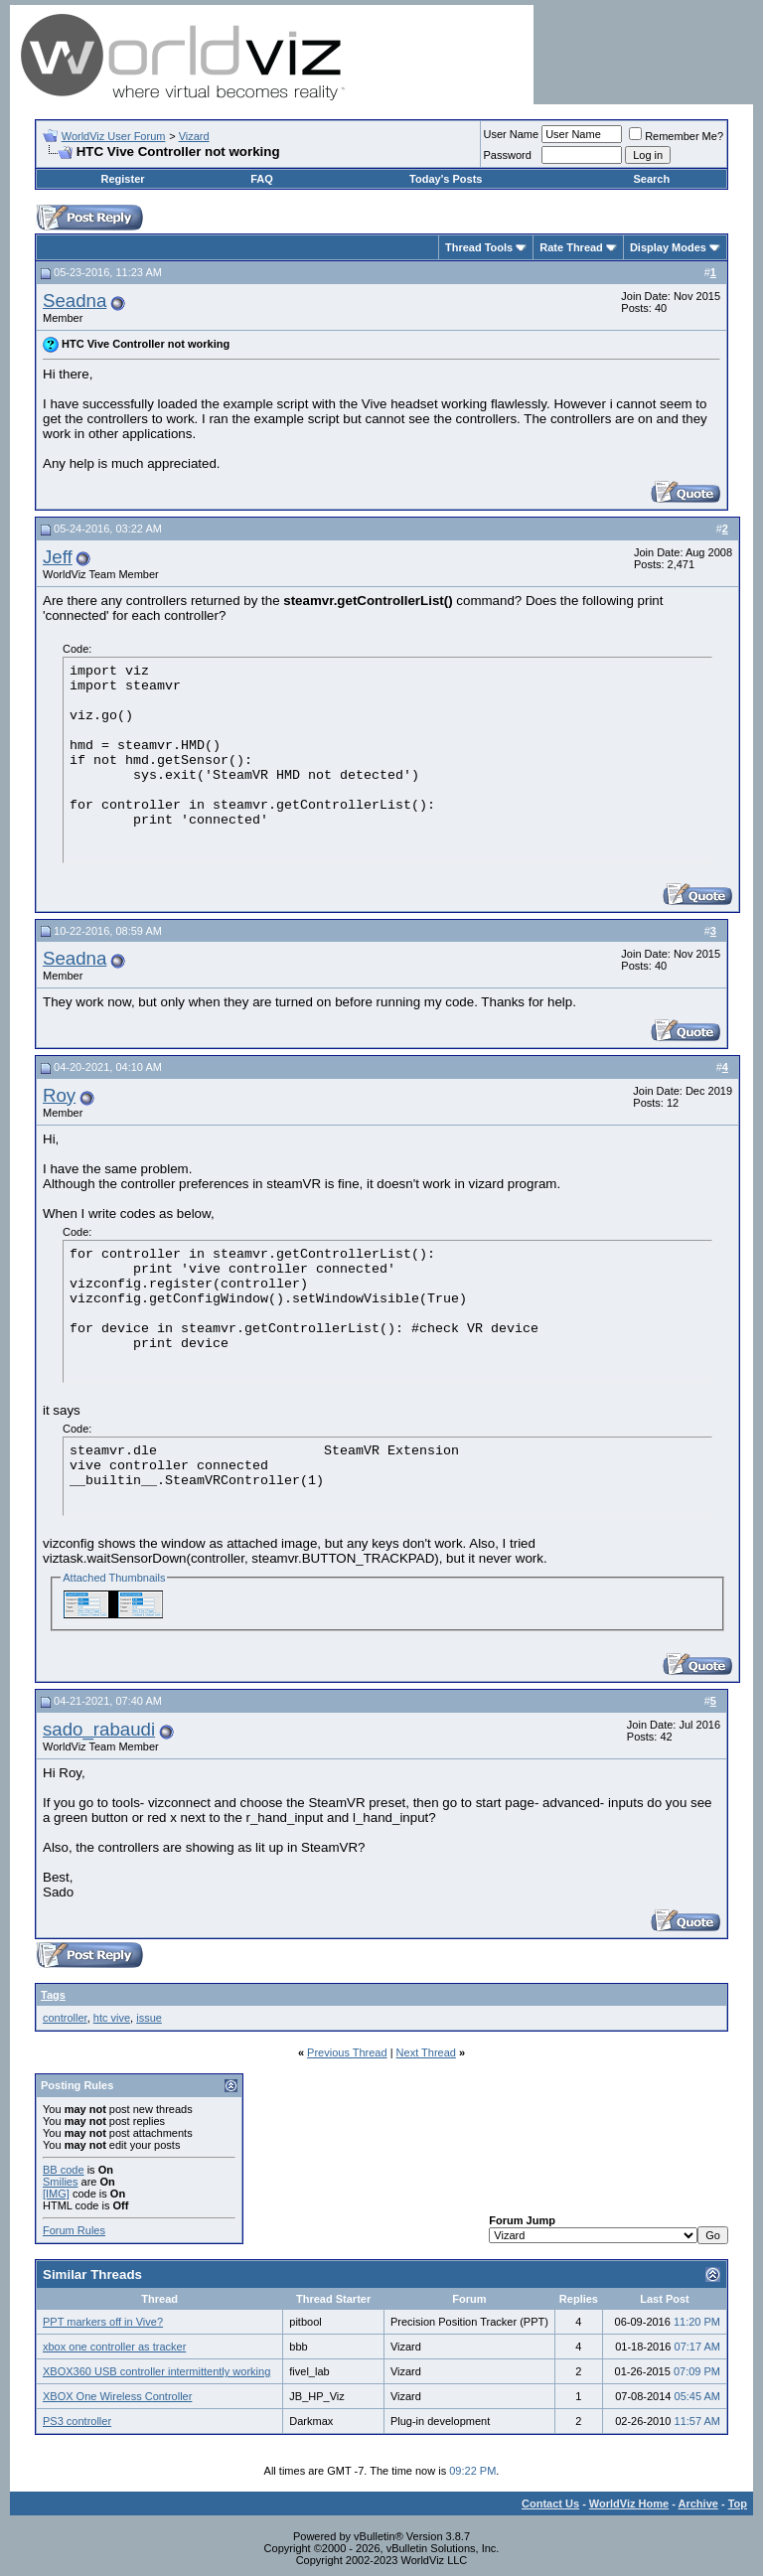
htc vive (111, 2018)
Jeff (58, 556)
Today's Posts (445, 179)
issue (149, 2018)
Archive (698, 2503)
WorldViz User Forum (114, 136)
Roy (59, 1095)
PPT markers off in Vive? (103, 2322)
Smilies (60, 2182)
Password (508, 155)
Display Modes (668, 247)
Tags (53, 1995)
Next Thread (426, 2052)
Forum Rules (74, 2230)
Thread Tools (479, 247)
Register (123, 179)
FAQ (261, 179)
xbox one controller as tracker (114, 2346)
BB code (63, 2170)
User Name (511, 134)
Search (651, 179)
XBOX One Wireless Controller (117, 2396)
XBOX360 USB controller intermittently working (156, 2371)
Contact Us (550, 2503)
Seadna (74, 300)
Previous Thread (347, 2052)
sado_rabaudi (99, 1729)
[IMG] (56, 2193)
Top (737, 2503)
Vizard (194, 136)
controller (65, 2018)
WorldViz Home (629, 2503)
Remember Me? (676, 136)
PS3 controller (77, 2421)
